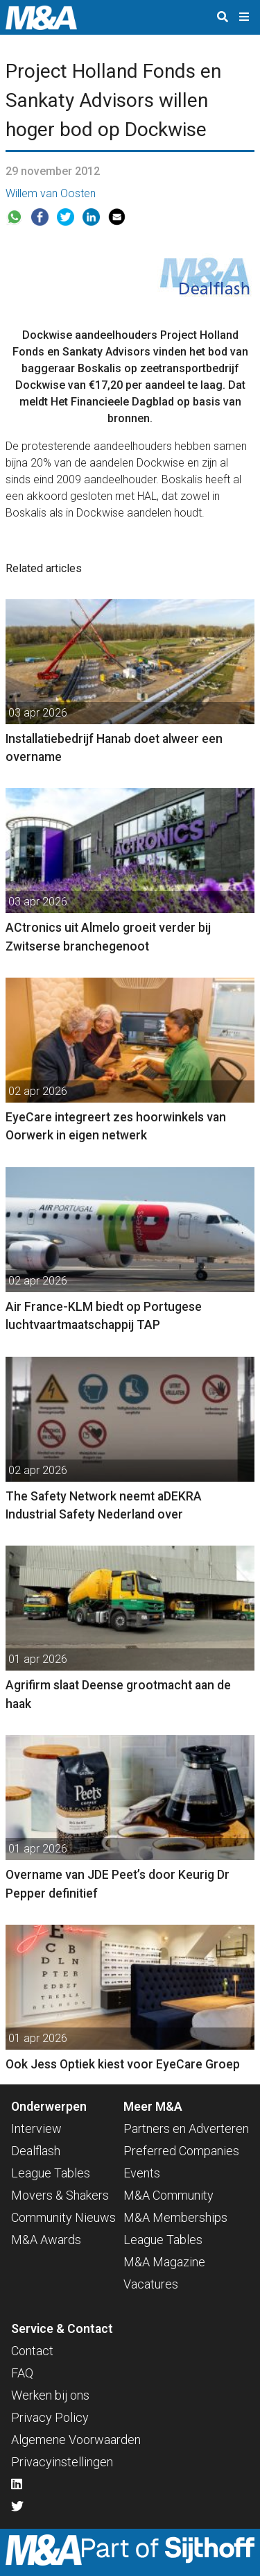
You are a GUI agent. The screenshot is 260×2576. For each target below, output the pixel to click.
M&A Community (168, 2195)
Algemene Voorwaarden (76, 2439)
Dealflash (35, 2150)
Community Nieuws (63, 2217)
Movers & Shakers (60, 2195)
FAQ (22, 2373)
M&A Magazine (164, 2262)
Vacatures (150, 2284)
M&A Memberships (175, 2217)
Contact (32, 2350)
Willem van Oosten (51, 193)
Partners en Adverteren (186, 2128)
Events (141, 2173)
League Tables (50, 2173)
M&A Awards (46, 2239)
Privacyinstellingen (62, 2461)
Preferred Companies (181, 2150)
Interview (36, 2128)
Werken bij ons (50, 2395)
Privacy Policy (50, 2417)
